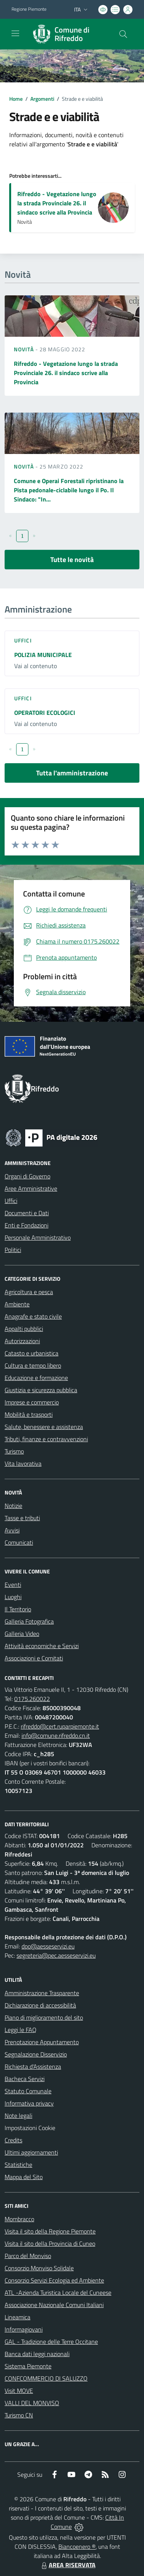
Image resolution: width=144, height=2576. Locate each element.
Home (16, 99)
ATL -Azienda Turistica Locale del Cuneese (58, 2292)
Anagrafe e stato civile (33, 1316)
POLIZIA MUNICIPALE (43, 654)
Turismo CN (19, 2415)
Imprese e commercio (32, 1402)
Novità (24, 349)
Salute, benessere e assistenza (44, 1426)
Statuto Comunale (28, 2091)
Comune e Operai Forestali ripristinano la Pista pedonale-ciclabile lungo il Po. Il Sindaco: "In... (69, 490)
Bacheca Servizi (25, 2078)
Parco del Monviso (28, 2255)
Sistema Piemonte (28, 2366)
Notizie (13, 1505)
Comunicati (19, 1542)
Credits (13, 2140)
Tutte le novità (72, 559)
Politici (13, 1249)
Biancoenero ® (77, 2546)
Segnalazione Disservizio (36, 2054)
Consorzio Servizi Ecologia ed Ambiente (54, 2280)
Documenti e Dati (27, 1213)
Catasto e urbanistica (31, 1353)
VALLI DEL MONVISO (32, 2402)
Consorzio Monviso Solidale (39, 2268)
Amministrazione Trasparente (42, 1993)
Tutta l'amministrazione (72, 773)
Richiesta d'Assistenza (33, 2066)
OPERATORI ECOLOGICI (44, 712)
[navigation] (15, 33)
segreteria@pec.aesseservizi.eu (56, 1955)
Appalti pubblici (24, 1328)
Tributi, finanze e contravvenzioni (46, 1439)
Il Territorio (18, 1609)
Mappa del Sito (24, 2176)
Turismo (14, 1451)
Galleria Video (22, 1633)
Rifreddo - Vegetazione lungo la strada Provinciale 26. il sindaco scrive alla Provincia (56, 203)
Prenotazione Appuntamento (42, 2042)
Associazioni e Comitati (34, 1658)
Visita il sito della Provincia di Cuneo (50, 2243)
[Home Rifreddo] (68, 34)
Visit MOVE (19, 2390)
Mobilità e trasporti (29, 1414)
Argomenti (42, 99)
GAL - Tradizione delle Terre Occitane (51, 2341)
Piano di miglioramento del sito (44, 2017)
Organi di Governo (27, 1176)
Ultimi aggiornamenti (31, 2152)
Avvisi (12, 1530)
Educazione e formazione (36, 1377)
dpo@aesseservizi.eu (48, 1946)
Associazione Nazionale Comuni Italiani (54, 2304)
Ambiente (17, 1304)
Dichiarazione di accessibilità (40, 2005)
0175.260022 (32, 1698)
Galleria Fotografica (29, 1621)
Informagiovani (24, 2329)
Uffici (23, 640)
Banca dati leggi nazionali (37, 2353)
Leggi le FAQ (20, 2029)
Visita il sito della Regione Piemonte (50, 2231)
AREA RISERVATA (68, 2564)
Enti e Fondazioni (26, 1225)
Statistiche (18, 2164)
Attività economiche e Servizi (42, 1645)
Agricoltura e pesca (29, 1291)
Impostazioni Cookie (30, 2127)
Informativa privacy (29, 2103)
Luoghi (13, 1596)
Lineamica (17, 2317)
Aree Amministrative (31, 1188)
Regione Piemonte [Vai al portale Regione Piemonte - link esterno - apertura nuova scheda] (29, 9)
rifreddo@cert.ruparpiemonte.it (60, 1726)
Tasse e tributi (22, 1517)
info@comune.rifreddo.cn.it (56, 1735)
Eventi (13, 1584)
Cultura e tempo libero (33, 1365)
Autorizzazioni (22, 1340)
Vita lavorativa (23, 1463)
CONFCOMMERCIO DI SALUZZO (46, 2378)
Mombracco (19, 2219)
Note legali (18, 2115)
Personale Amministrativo (38, 1237)
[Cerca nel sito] (123, 34)
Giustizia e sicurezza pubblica (41, 1390)
